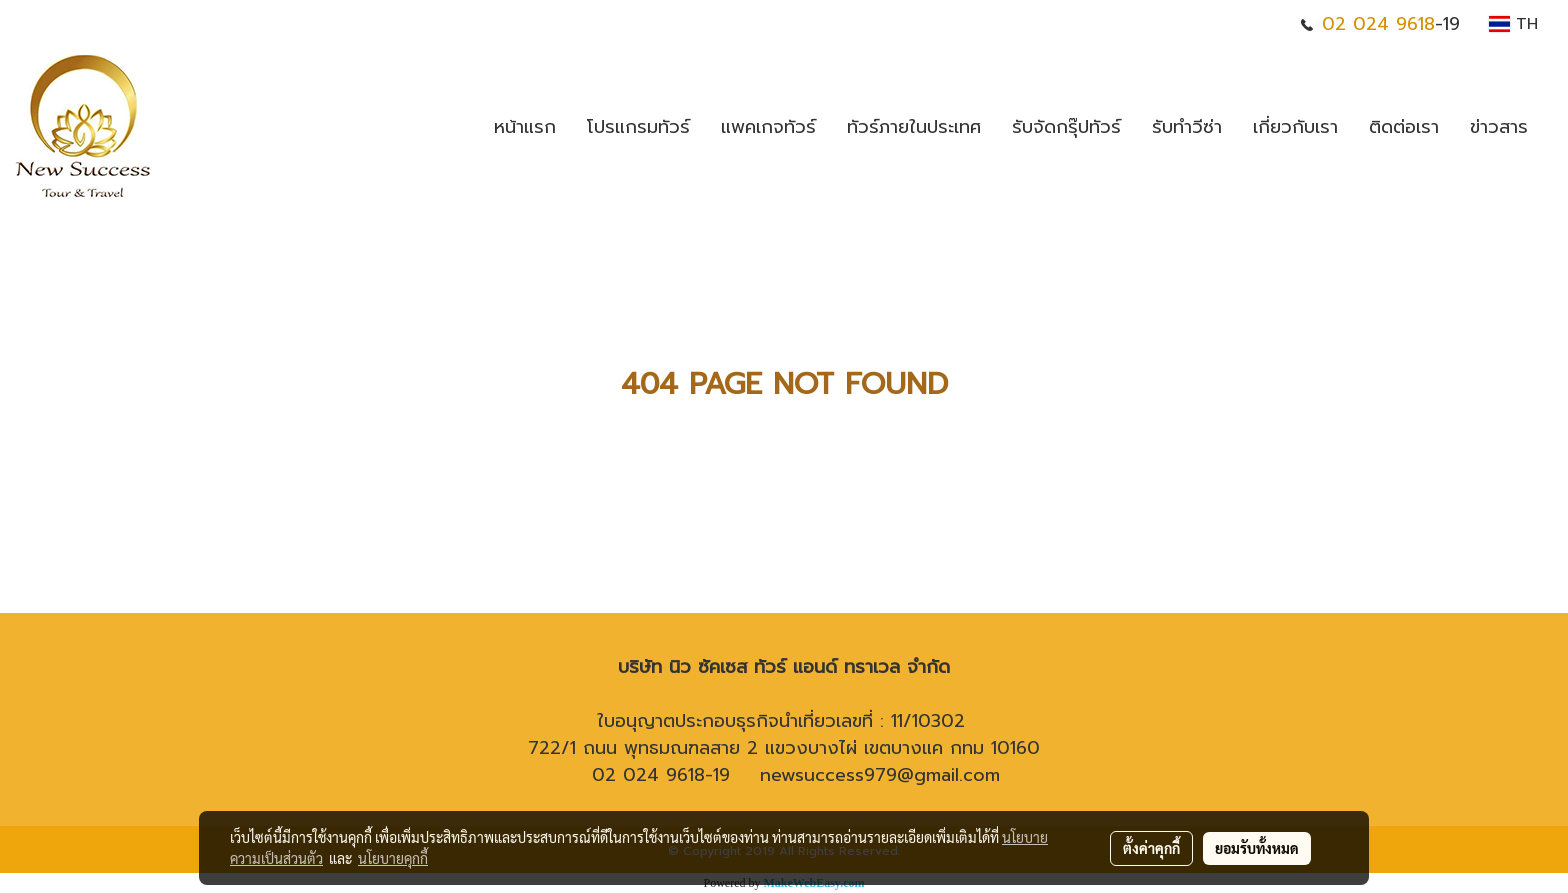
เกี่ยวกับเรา (1295, 127)
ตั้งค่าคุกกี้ (1151, 848)
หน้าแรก (525, 127)
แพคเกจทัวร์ (768, 127)
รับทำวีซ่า (1187, 127)
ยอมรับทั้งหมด (1257, 848)
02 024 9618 (1378, 24)
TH (1513, 24)
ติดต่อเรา (1404, 127)
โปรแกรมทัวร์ (638, 127)
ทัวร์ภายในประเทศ (914, 127)
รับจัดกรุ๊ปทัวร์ (1066, 127)
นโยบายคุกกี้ (393, 858)
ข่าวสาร (1499, 127)
